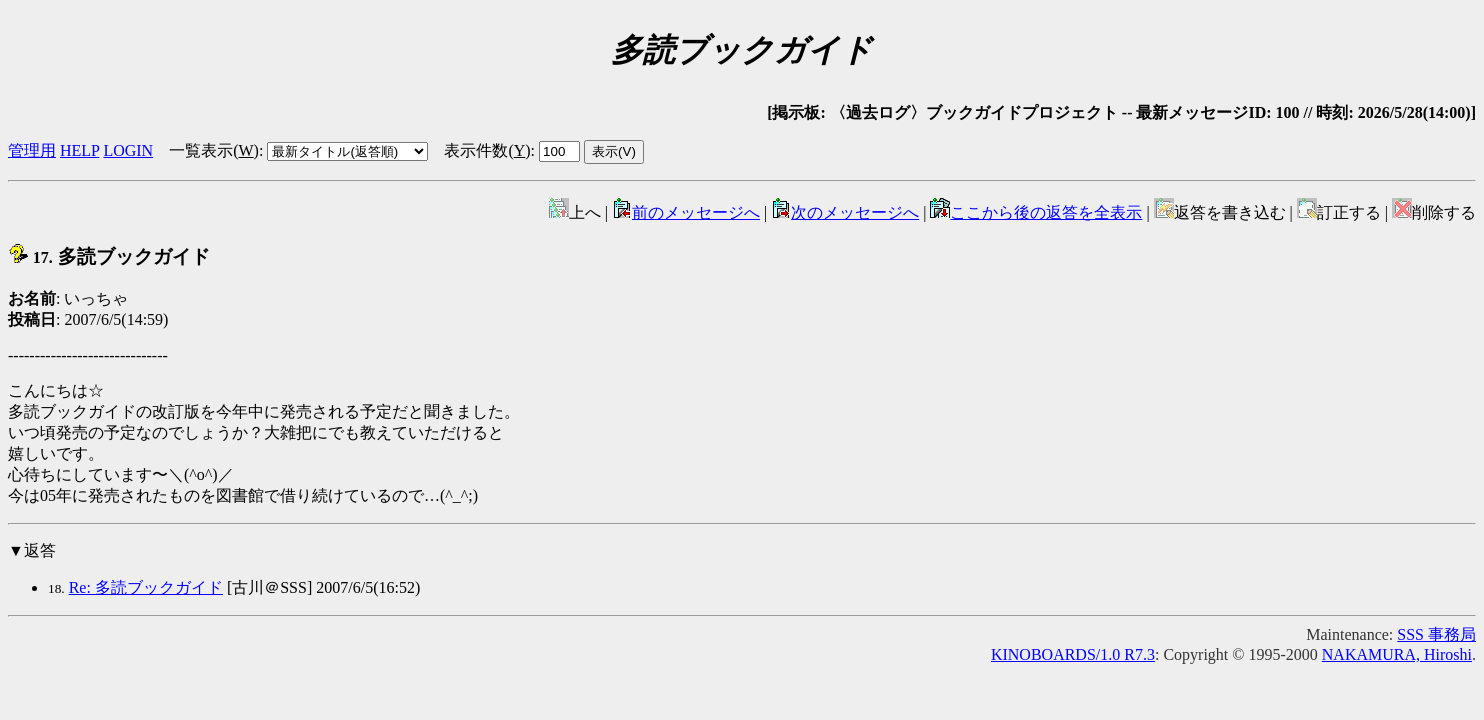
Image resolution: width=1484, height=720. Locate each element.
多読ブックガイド (109, 256)
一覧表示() (214, 150)
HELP (79, 150)
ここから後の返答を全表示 (1036, 212)
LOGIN (128, 150)
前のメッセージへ (686, 212)
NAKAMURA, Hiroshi (1397, 654)
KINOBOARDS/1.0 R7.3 (1073, 654)
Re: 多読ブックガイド (146, 587)
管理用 (32, 150)
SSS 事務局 (1436, 634)
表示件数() (487, 150)
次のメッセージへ (845, 212)
